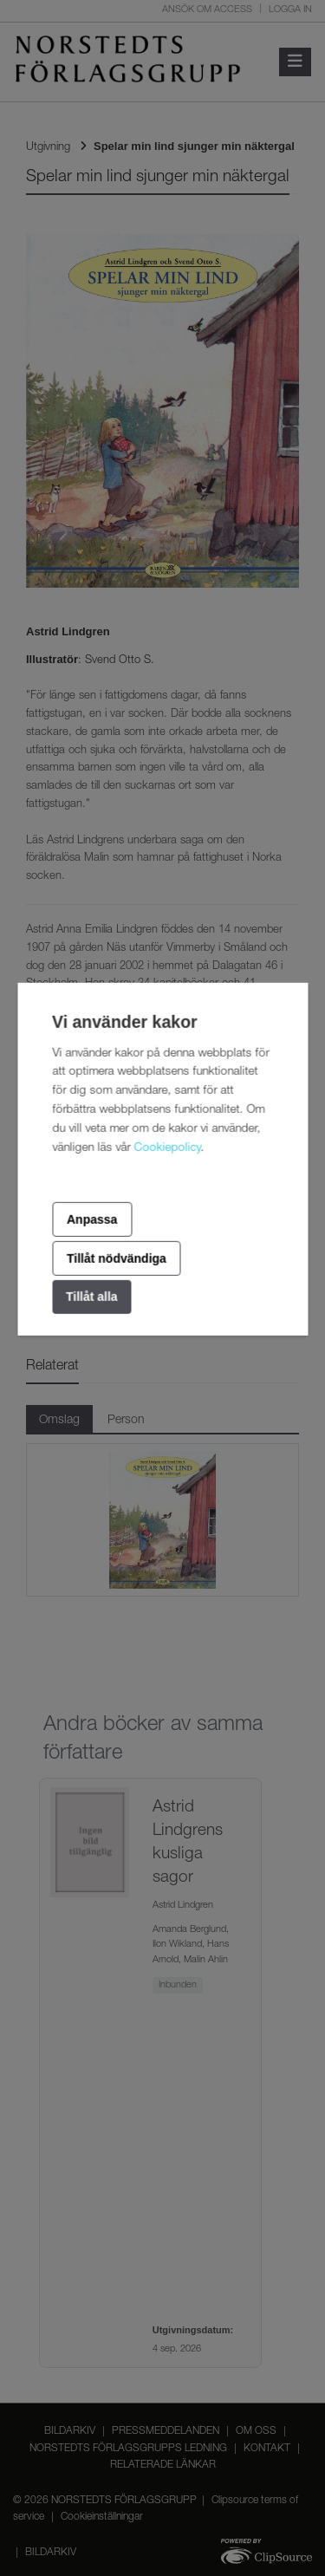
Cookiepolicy (166, 1148)
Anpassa (92, 1219)
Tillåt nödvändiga (116, 1258)
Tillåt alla (92, 1297)
